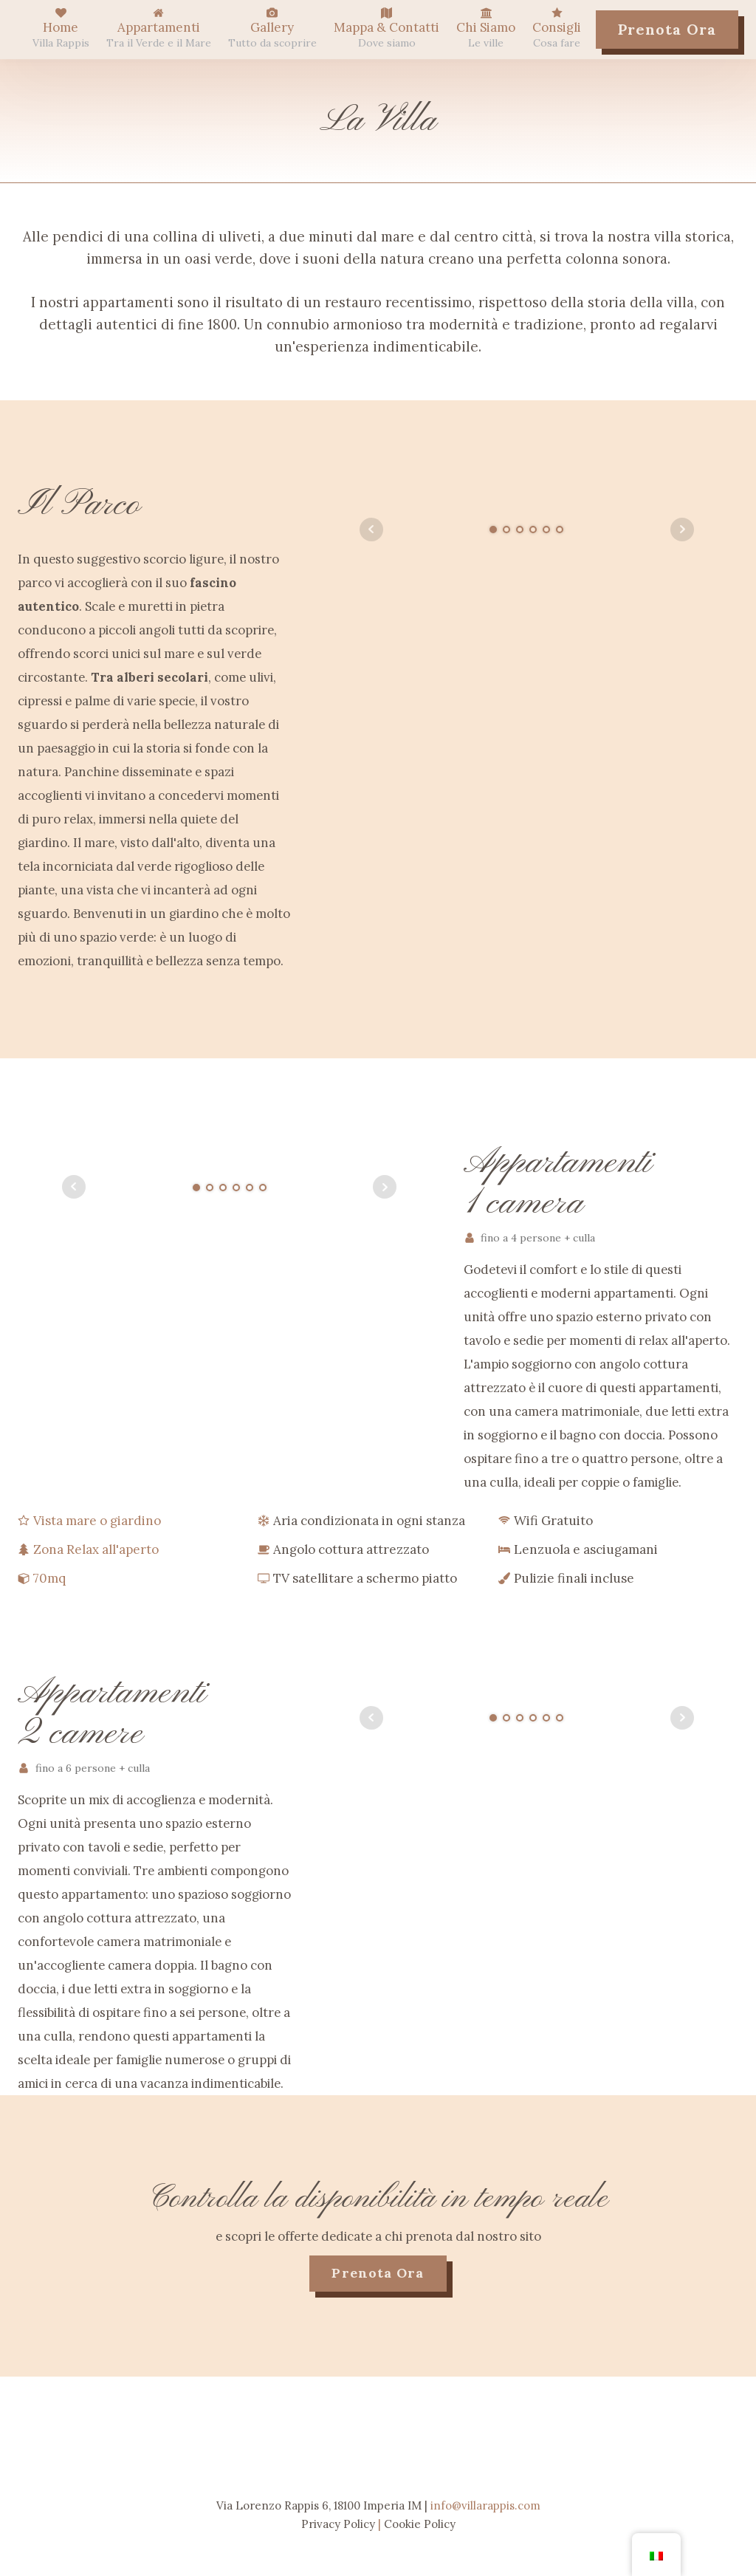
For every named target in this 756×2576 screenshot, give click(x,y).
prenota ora (377, 2272)
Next (682, 529)
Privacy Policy (338, 2524)
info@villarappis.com (485, 2505)
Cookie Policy (420, 2524)
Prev (371, 529)
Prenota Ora (667, 29)
